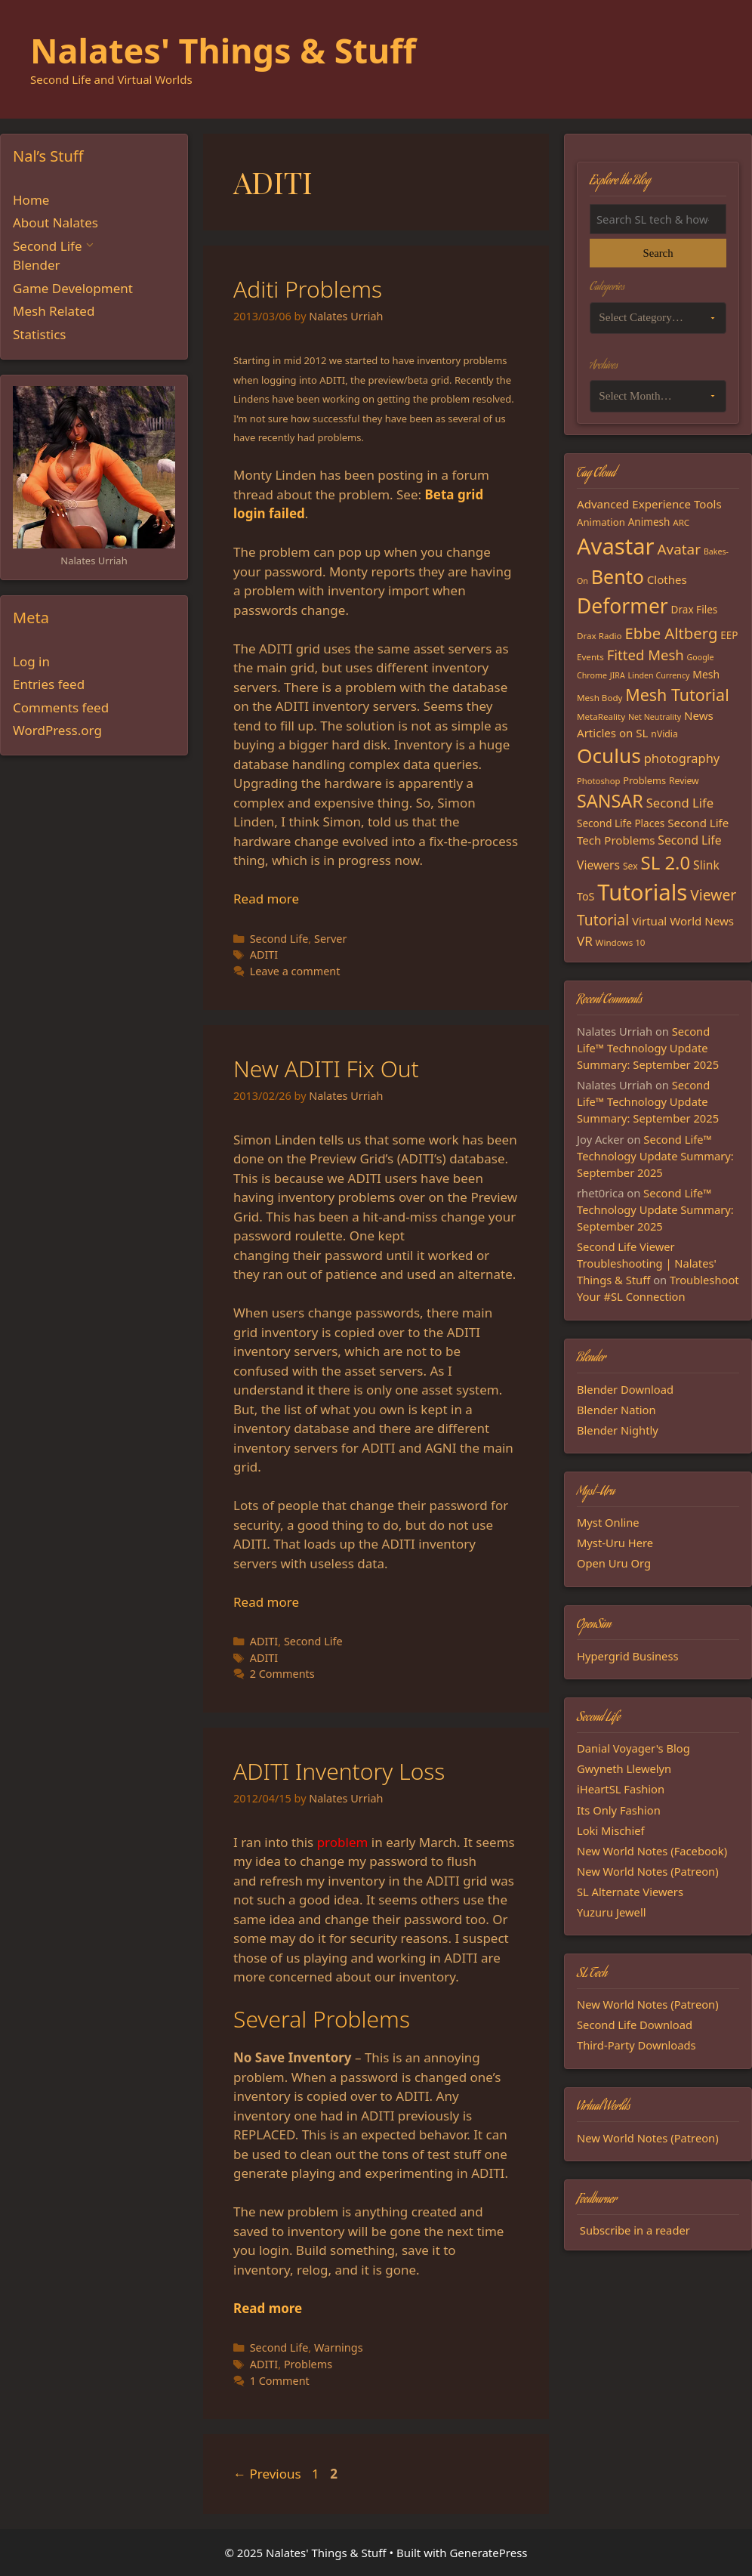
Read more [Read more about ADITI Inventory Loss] (267, 2308)
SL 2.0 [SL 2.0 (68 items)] (666, 862)
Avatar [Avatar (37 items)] (679, 549)
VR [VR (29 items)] (585, 941)
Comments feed (61, 707)
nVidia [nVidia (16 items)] (664, 733)
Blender (36, 264)
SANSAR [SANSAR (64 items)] (610, 801)
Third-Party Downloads (636, 2044)
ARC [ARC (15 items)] (681, 522)
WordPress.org (57, 730)
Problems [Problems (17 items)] (644, 780)
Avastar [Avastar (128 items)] (616, 546)
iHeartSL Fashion (620, 1788)
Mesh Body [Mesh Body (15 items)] (599, 697)
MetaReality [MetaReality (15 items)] (601, 716)
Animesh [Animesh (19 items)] (649, 522)
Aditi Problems (307, 288)
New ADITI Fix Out (326, 1068)
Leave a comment (295, 971)
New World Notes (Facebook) (652, 1850)
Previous (267, 2473)
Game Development (73, 288)
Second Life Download (634, 2024)
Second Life (279, 938)
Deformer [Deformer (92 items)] (622, 605)
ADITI (264, 954)
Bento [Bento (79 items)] (617, 576)
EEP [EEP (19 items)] (729, 635)
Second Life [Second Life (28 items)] (679, 802)
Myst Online (608, 1522)
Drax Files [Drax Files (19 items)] (694, 609)
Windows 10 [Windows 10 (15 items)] (621, 942)
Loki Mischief (611, 1830)
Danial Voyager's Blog (633, 1748)
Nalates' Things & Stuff (223, 50)
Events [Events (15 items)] (590, 657)
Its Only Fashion (619, 1810)
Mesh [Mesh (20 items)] (706, 674)
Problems (308, 2364)
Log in (31, 661)
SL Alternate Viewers (630, 1891)
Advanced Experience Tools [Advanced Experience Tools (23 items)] (649, 503)
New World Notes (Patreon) (648, 1871)
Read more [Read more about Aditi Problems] (266, 898)
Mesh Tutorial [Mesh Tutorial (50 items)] (677, 695)
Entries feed (49, 684)
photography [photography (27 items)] (682, 758)
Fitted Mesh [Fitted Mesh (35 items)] (645, 654)
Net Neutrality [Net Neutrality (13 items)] (654, 717)
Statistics (39, 334)
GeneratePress (488, 2552)
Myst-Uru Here (615, 1542)
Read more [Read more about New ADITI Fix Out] (266, 1602)
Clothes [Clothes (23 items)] (667, 579)
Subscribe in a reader (635, 2230)
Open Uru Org (614, 1563)
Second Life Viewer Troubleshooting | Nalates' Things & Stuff (647, 1263)
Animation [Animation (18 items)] (601, 522)
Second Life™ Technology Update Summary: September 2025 (648, 1048)
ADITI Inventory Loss (339, 1771)
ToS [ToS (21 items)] (585, 896)
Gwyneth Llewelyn (624, 1768)
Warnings (338, 2347)
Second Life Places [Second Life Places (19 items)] (620, 823)
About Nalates (55, 222)
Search (658, 253)
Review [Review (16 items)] (684, 780)
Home (31, 199)
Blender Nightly (617, 1430)
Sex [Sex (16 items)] (630, 866)
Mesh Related (53, 311)
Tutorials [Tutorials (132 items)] (642, 892)
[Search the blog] (658, 219)
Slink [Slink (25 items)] (706, 865)
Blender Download (625, 1389)
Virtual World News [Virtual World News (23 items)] (683, 920)
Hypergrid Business (628, 1655)
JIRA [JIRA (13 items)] (617, 675)
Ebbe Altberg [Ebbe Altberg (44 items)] (670, 633)
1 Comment (280, 2381)
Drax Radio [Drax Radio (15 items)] (599, 635)
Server (330, 938)
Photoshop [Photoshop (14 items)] (598, 780)
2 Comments (282, 1673)
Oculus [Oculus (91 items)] (609, 755)
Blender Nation (616, 1409)
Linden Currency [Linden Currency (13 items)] (659, 675)
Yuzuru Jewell (611, 1912)
